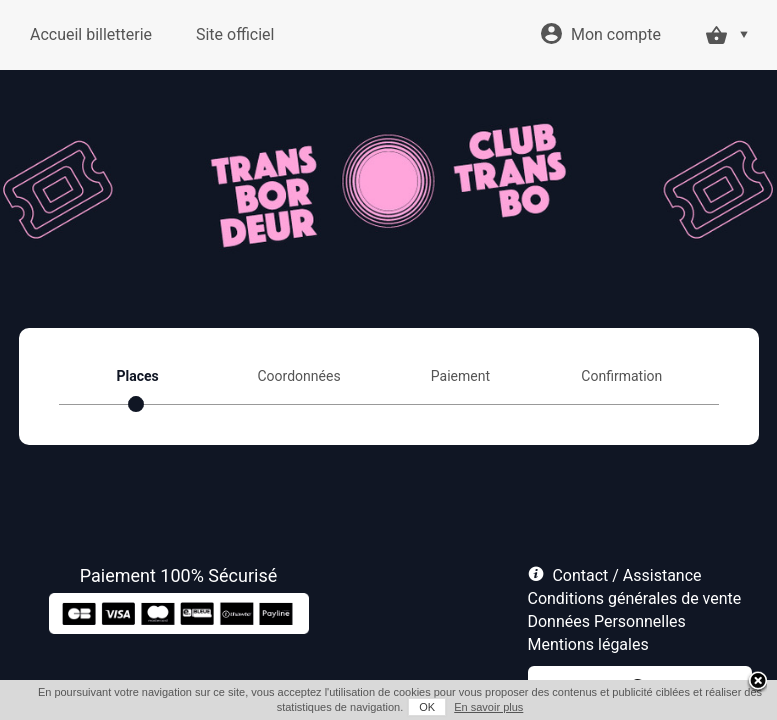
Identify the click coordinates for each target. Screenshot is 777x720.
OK (427, 707)
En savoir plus (488, 707)
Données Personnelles (607, 621)
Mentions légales (588, 644)
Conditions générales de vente (635, 598)
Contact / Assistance (626, 575)
